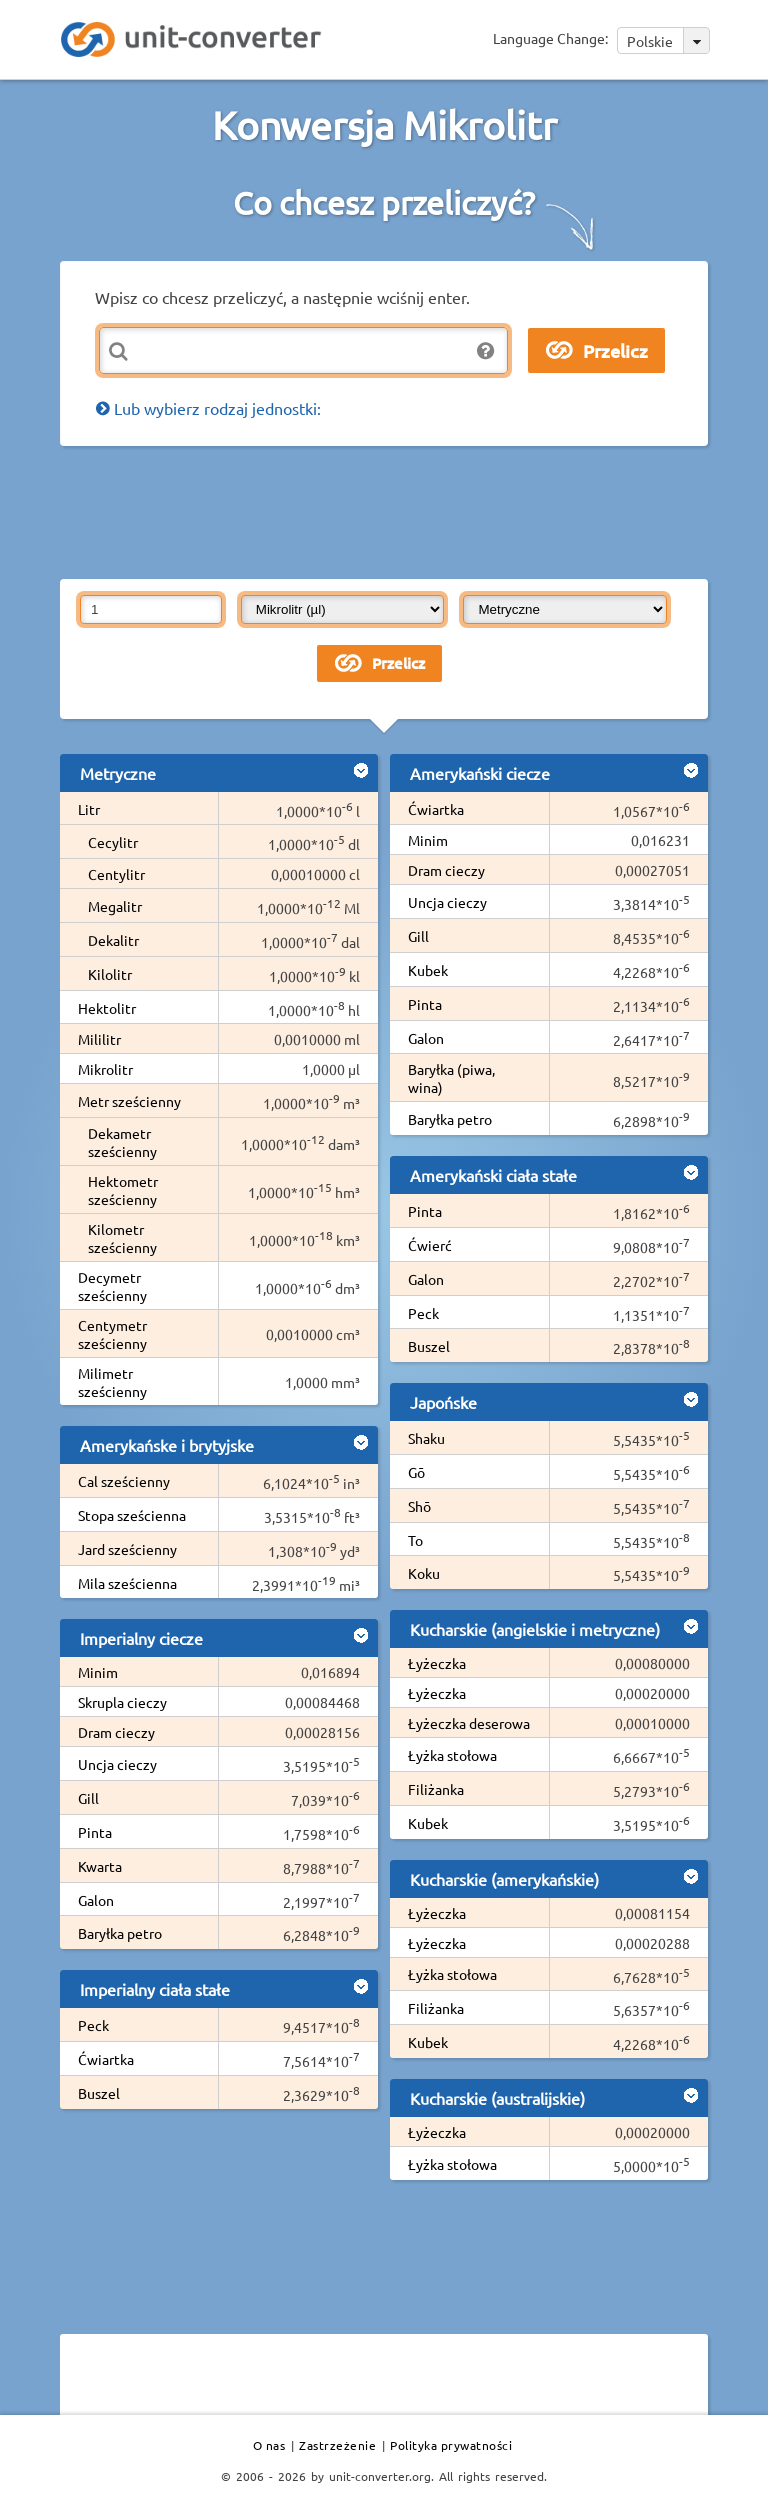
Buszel (99, 2093)
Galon (96, 1900)
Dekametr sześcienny (122, 1142)
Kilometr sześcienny (122, 1238)
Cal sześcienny (124, 1481)
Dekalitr (113, 940)
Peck (93, 2025)
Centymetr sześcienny (112, 1334)
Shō (419, 1506)
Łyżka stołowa (452, 1755)
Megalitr (115, 906)
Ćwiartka (106, 2059)
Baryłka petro (120, 1933)
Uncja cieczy (117, 1764)
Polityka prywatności (451, 2445)
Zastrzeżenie (337, 2445)
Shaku (426, 1438)
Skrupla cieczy (122, 1702)
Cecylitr (113, 842)
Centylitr (116, 874)
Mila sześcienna (127, 1583)
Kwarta (100, 1866)
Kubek (428, 970)
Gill (88, 1798)
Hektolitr (107, 1008)
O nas (269, 2445)
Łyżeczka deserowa (469, 1723)
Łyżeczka (437, 1663)
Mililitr (99, 1039)
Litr (89, 809)
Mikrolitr (105, 1069)
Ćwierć (430, 1245)
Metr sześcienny (129, 1101)
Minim (98, 1672)
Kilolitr (110, 974)
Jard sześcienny (127, 1549)
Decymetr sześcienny (112, 1286)
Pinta (95, 1832)
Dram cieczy (116, 1732)
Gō (416, 1472)
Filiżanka (436, 1789)
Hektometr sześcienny (123, 1190)
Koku (424, 1573)
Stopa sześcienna (132, 1515)
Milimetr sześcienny (112, 1382)
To (415, 1540)
